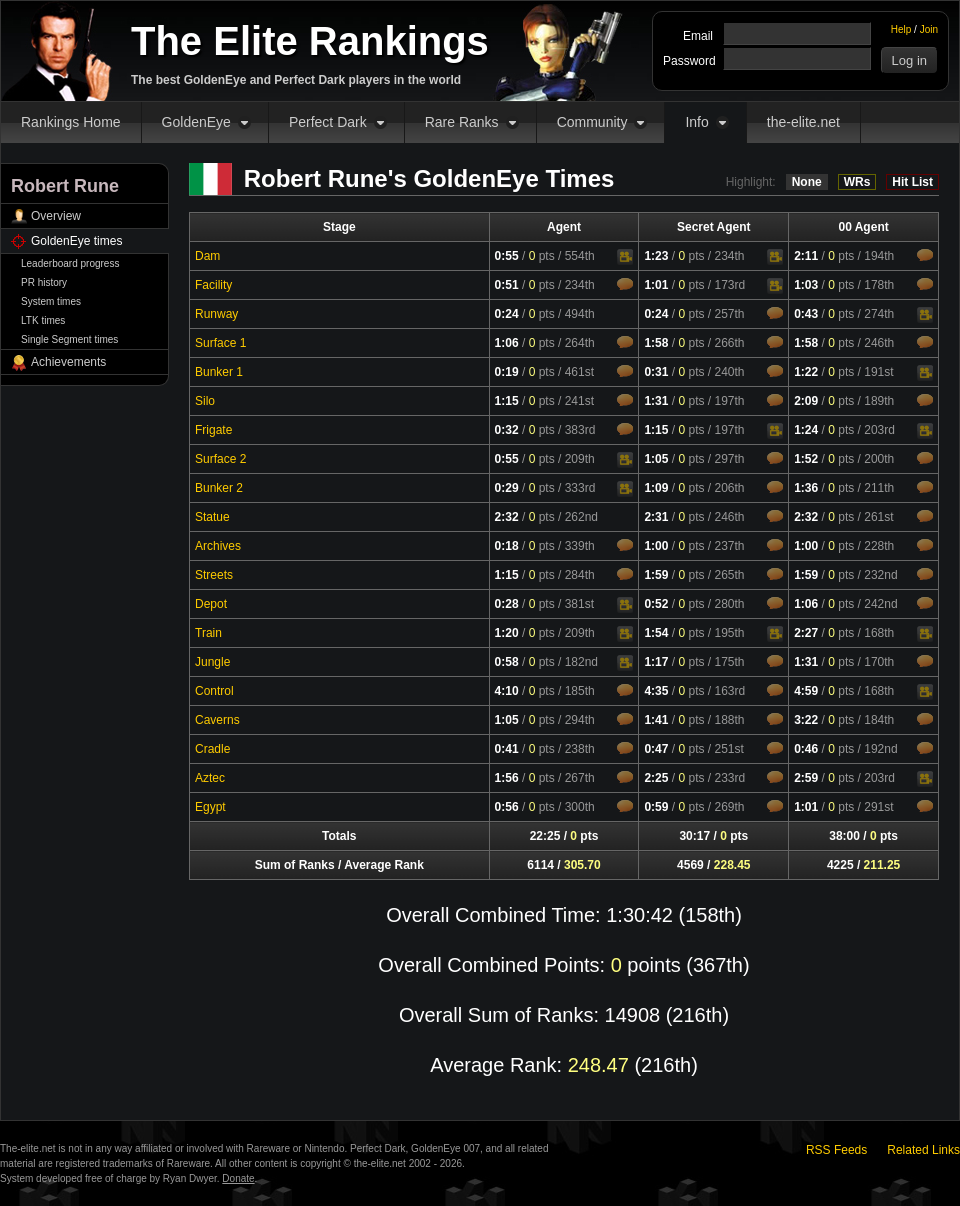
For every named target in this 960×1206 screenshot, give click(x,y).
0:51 (507, 285)
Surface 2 (220, 459)
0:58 (507, 662)
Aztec (210, 778)
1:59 (656, 575)
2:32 (507, 517)
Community (592, 122)
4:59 (806, 691)
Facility (213, 285)
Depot (211, 604)
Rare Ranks (462, 122)
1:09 (656, 488)
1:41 (656, 720)
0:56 (507, 807)
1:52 (806, 459)
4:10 (507, 691)
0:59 (656, 807)
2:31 (656, 517)
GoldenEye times (76, 241)
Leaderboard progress (70, 263)
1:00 (656, 546)
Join (929, 29)
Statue (212, 517)
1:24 (806, 430)
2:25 (656, 778)
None (807, 182)
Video (625, 257)
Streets (214, 575)
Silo (205, 401)
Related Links (923, 1150)
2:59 (806, 778)
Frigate (213, 430)
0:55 (507, 256)
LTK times (43, 320)
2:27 (806, 633)
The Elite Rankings (310, 41)
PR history (44, 282)
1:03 (806, 285)
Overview (56, 216)
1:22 (806, 372)
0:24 (507, 314)
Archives (218, 546)
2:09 (806, 401)
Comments (925, 255)
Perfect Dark (328, 122)
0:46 (806, 749)
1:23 (656, 256)
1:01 (656, 285)
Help (901, 29)
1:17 (656, 662)
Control (214, 691)
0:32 (507, 430)
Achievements (68, 362)
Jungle (212, 662)
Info (696, 122)
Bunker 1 (219, 372)
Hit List (912, 182)
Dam (207, 256)
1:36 (806, 488)
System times (51, 301)
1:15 (507, 401)
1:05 (656, 459)
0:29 (507, 488)
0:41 (507, 749)
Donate (238, 1178)
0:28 (507, 604)
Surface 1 (220, 343)
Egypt (210, 807)
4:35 (656, 691)
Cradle (212, 749)
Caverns (217, 720)
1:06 (507, 343)
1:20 (507, 633)
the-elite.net (803, 122)
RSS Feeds (836, 1150)
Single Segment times (69, 339)
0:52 (656, 604)
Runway (216, 314)
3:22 (806, 720)
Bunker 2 (219, 488)
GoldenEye (196, 122)
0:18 (507, 546)
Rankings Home (71, 122)
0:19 (507, 372)
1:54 (656, 633)
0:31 (656, 372)
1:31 (656, 401)
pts (542, 256)
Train (208, 633)
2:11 (806, 256)
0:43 (806, 314)
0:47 (656, 749)
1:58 (656, 343)
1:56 (507, 778)
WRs (857, 182)
